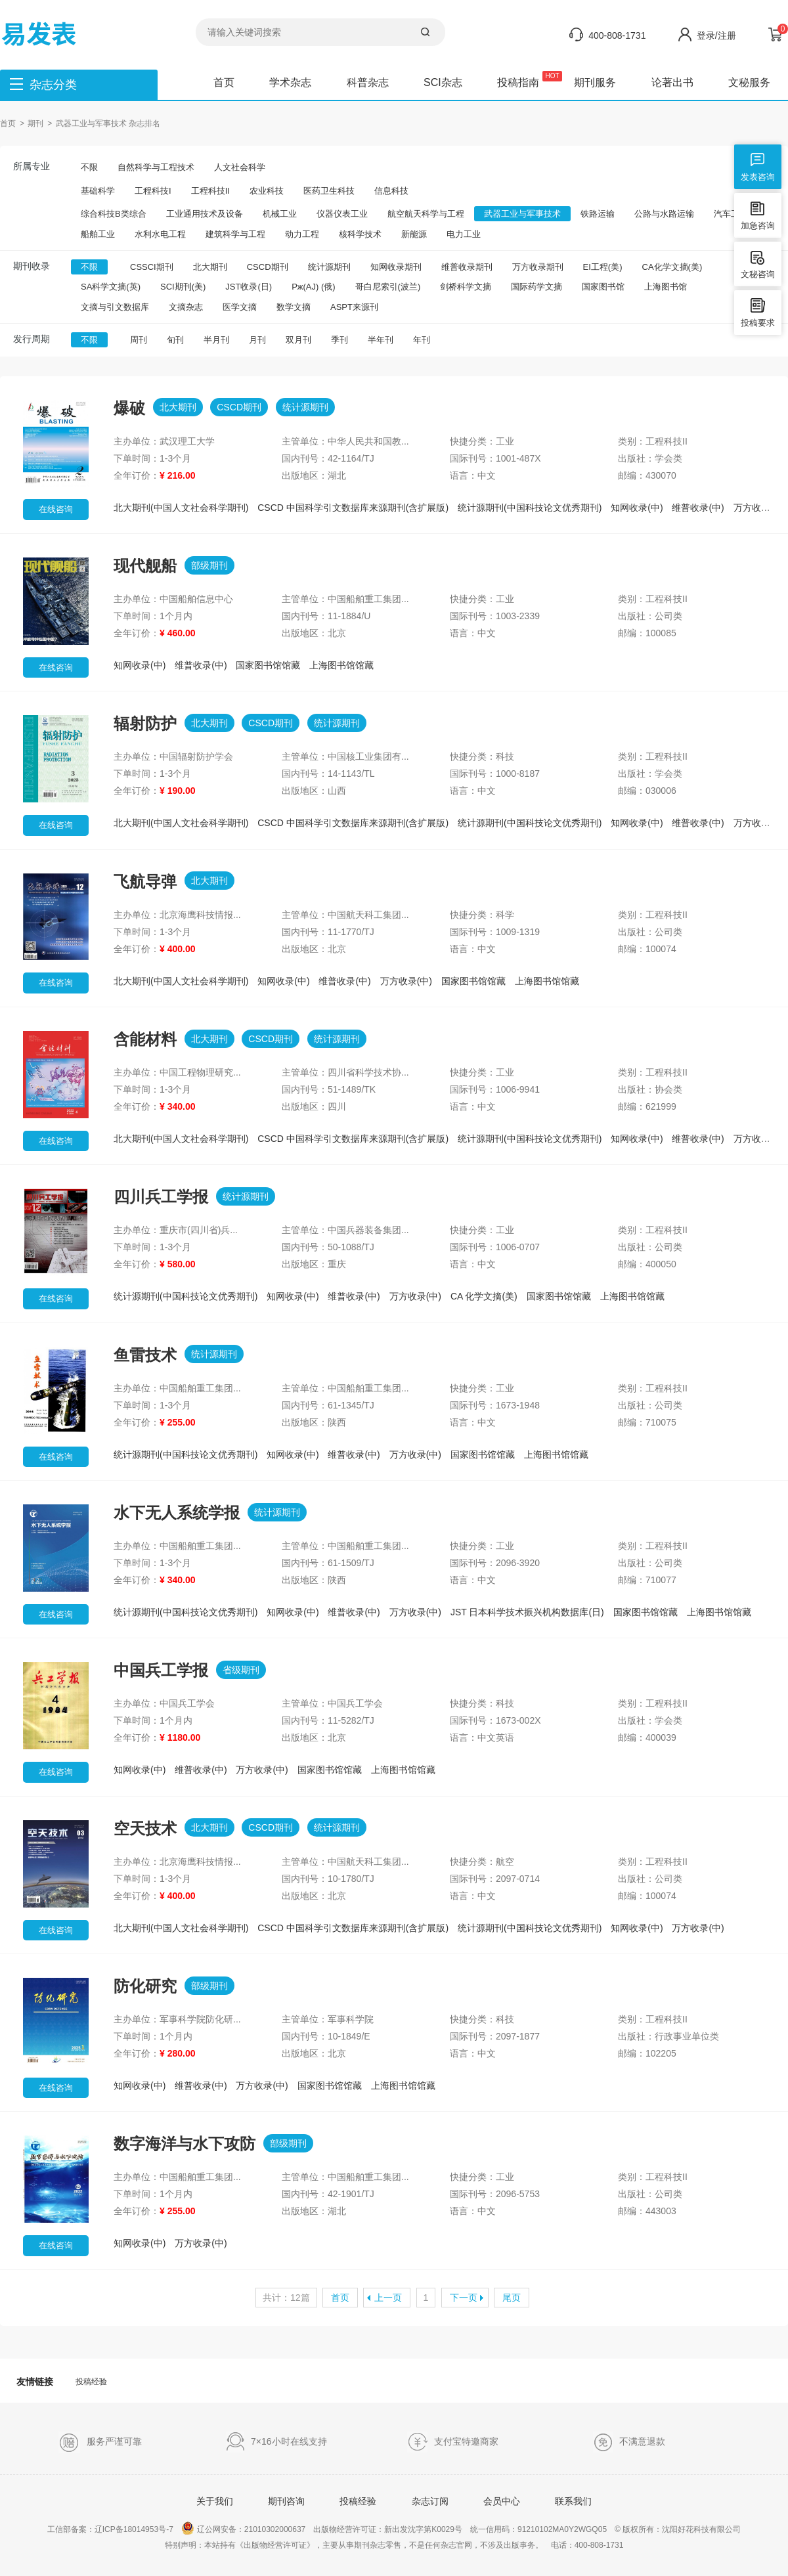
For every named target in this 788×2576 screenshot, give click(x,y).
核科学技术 (360, 234)
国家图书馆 (603, 287)
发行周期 (31, 339)
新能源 (414, 234)
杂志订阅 (430, 2501)
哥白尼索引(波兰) (388, 287)
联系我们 (573, 2501)
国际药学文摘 (536, 287)
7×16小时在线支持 (276, 2442)
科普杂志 (368, 82)
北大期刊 (210, 267)
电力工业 (464, 234)
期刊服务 (595, 82)
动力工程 (302, 234)
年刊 (421, 340)
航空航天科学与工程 (425, 214)
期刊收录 (31, 266)
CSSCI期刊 (151, 267)
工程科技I (153, 191)
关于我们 (214, 2501)
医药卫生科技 (329, 191)
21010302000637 (274, 2529)
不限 (89, 167)
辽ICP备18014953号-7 (134, 2529)
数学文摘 (293, 307)
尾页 (511, 2297)
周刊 (138, 340)
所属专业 (31, 166)
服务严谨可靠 (100, 2442)
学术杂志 (290, 82)
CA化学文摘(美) (672, 267)
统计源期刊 (329, 267)
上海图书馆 (665, 287)
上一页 (388, 2297)
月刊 (257, 340)
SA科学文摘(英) (111, 287)
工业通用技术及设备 (204, 214)
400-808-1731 (617, 35)
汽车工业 (731, 214)
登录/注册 (716, 35)
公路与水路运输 (664, 214)
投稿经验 (91, 2381)
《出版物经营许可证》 (275, 2545)
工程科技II (210, 191)
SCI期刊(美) (183, 287)
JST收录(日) (248, 287)
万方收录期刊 (537, 267)
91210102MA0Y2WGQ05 (562, 2529)
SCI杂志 (443, 82)
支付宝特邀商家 (452, 2442)
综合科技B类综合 (113, 214)
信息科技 (391, 191)
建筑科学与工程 (235, 234)
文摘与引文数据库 (115, 307)
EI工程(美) (603, 267)
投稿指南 (518, 82)
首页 (223, 82)
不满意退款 (629, 2442)
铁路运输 (597, 214)
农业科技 (267, 191)
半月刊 (216, 340)
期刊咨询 (286, 2501)
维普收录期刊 (466, 267)
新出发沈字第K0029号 (423, 2529)
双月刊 (298, 340)
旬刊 (175, 340)
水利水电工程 (160, 234)
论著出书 (672, 82)
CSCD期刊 (267, 267)
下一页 (463, 2297)
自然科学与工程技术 (156, 167)
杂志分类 (53, 84)
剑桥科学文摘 (465, 287)
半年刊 (380, 340)
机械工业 (280, 214)
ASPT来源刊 (354, 307)
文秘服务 (749, 82)
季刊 (339, 340)
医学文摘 (240, 307)
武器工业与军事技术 (522, 214)
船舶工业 (98, 234)
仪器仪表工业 (342, 214)
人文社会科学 (239, 167)
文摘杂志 (186, 307)
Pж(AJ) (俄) (313, 287)
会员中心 (501, 2501)
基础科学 (98, 191)
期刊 (35, 123)
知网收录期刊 (396, 267)
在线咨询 (56, 509)
